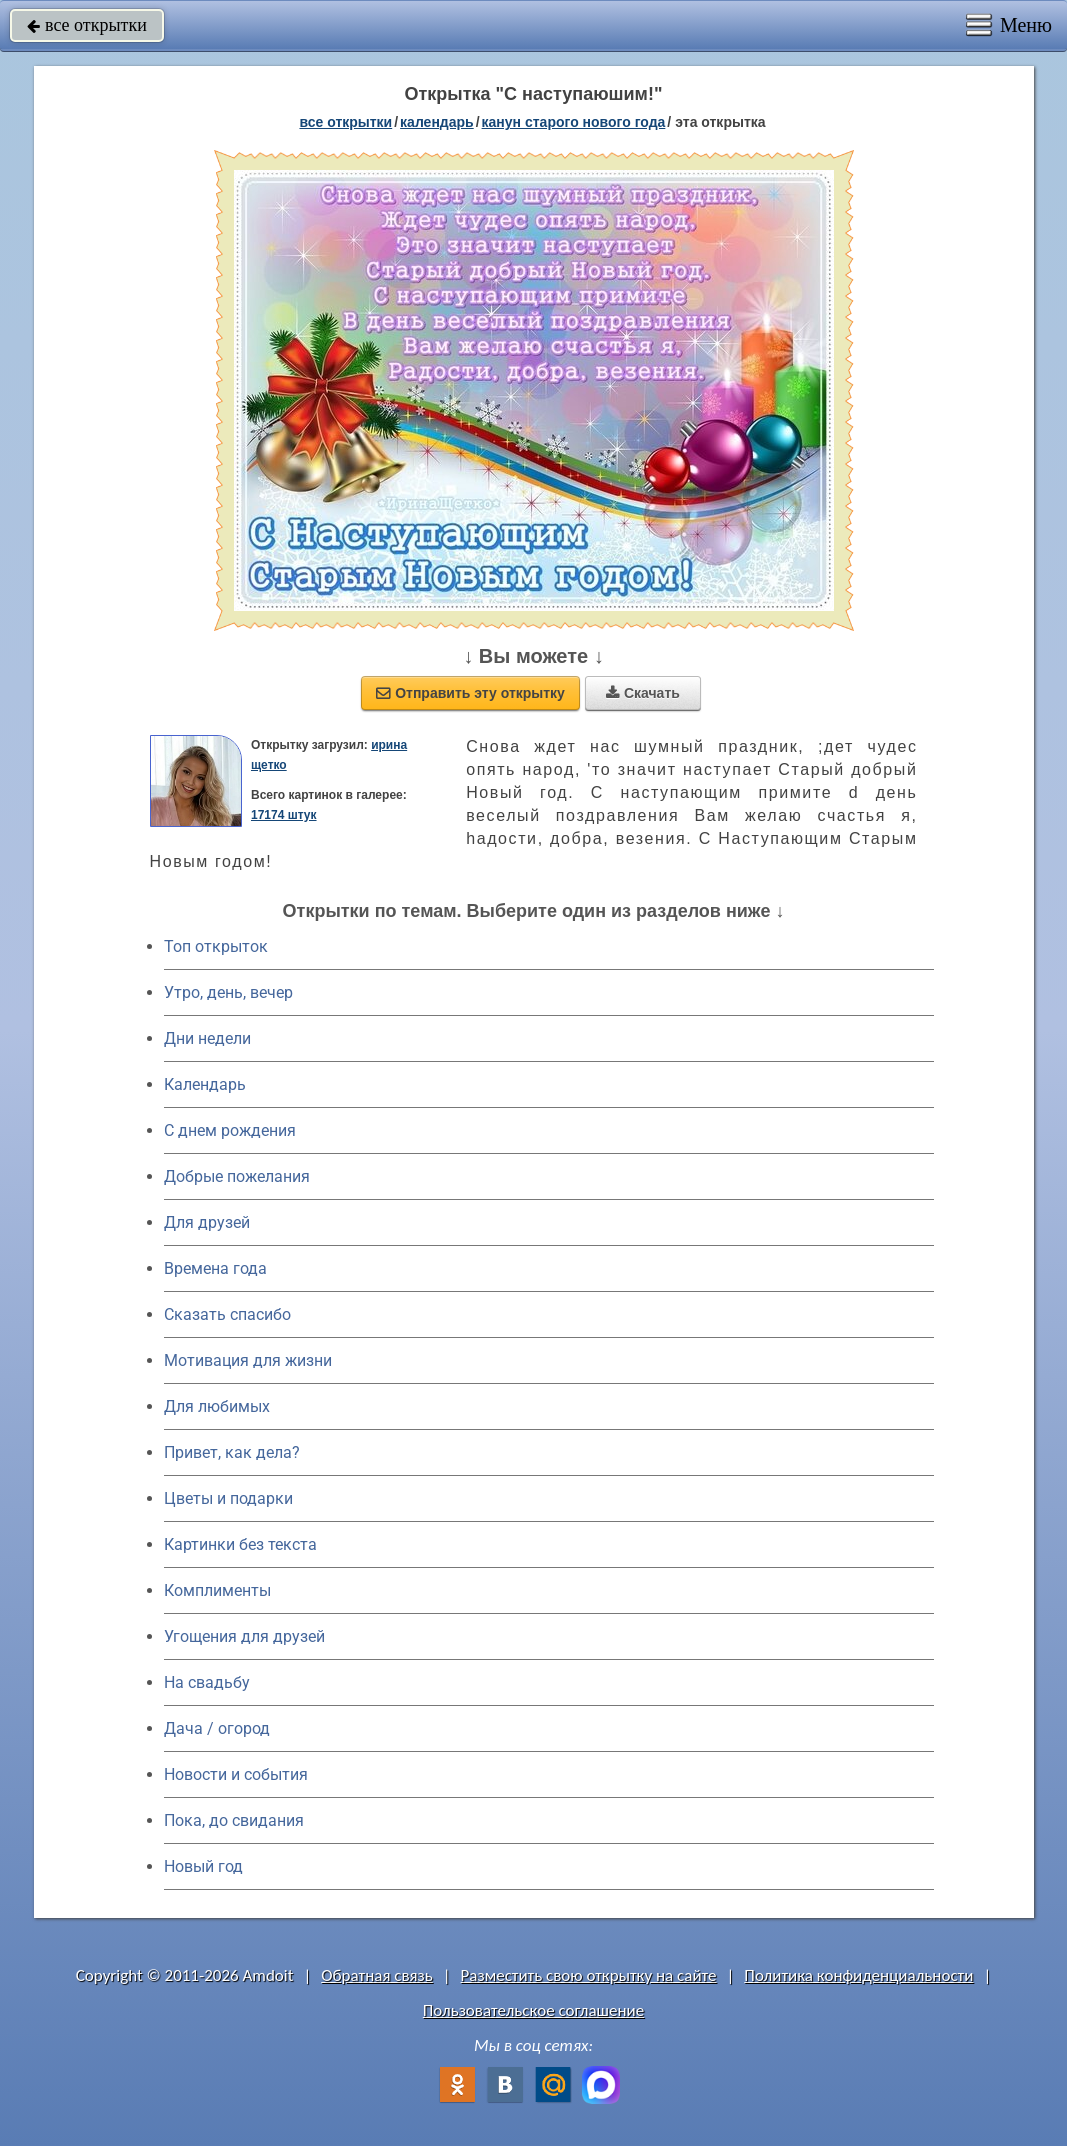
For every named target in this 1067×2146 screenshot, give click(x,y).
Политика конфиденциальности (858, 1975)
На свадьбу (207, 1682)
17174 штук (284, 815)
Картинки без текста (240, 1544)
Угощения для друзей (244, 1636)
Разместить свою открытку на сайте (589, 1975)
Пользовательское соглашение (533, 2010)
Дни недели (207, 1038)
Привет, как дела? (232, 1452)
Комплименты (217, 1590)
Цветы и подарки (228, 1498)
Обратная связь (377, 1975)
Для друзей (207, 1222)
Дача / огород (217, 1728)
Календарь (437, 122)
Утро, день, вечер (228, 992)
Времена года (215, 1268)
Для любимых (217, 1406)
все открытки (87, 25)
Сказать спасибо (227, 1314)
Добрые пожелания (237, 1176)
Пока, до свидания (234, 1820)
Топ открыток (216, 946)
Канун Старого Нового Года (574, 122)
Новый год (203, 1866)
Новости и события (236, 1774)
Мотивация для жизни (248, 1360)
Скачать (643, 693)
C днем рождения (230, 1130)
